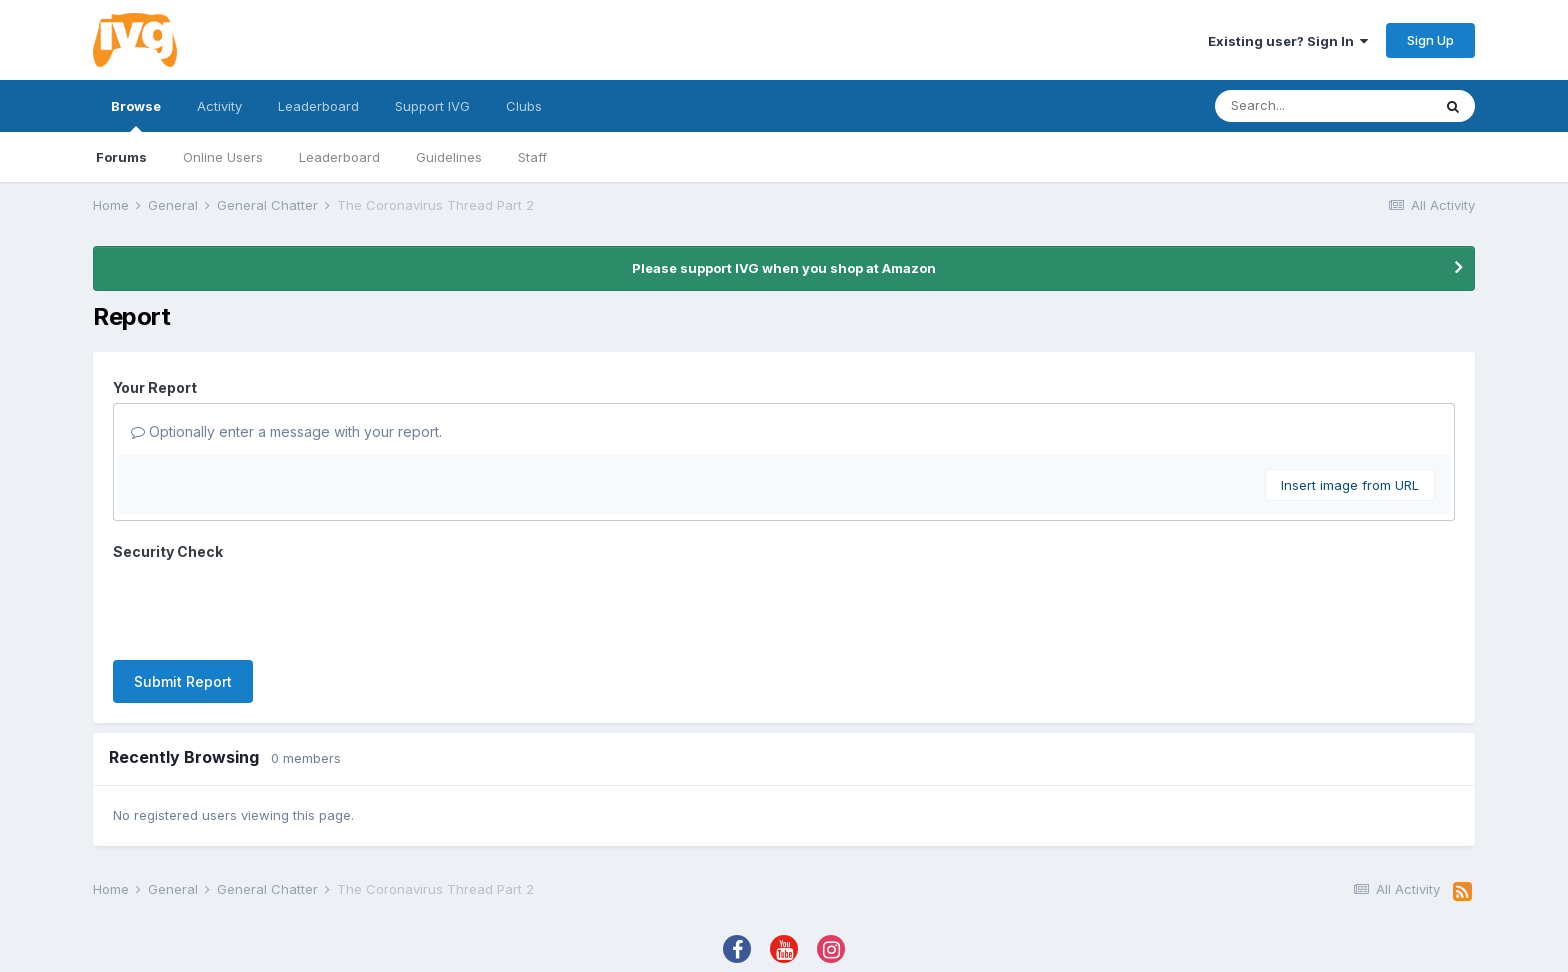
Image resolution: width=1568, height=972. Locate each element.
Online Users (223, 157)
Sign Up (1430, 40)
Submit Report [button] (183, 681)
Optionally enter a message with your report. (286, 431)
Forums (121, 157)
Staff (532, 157)
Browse (136, 115)
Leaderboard (339, 157)
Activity (219, 106)
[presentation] (265, 606)
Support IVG (432, 106)
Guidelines (449, 157)
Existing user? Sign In (1288, 41)
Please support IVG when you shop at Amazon (784, 268)
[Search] (1323, 106)
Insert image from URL (1350, 485)
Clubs (524, 106)
